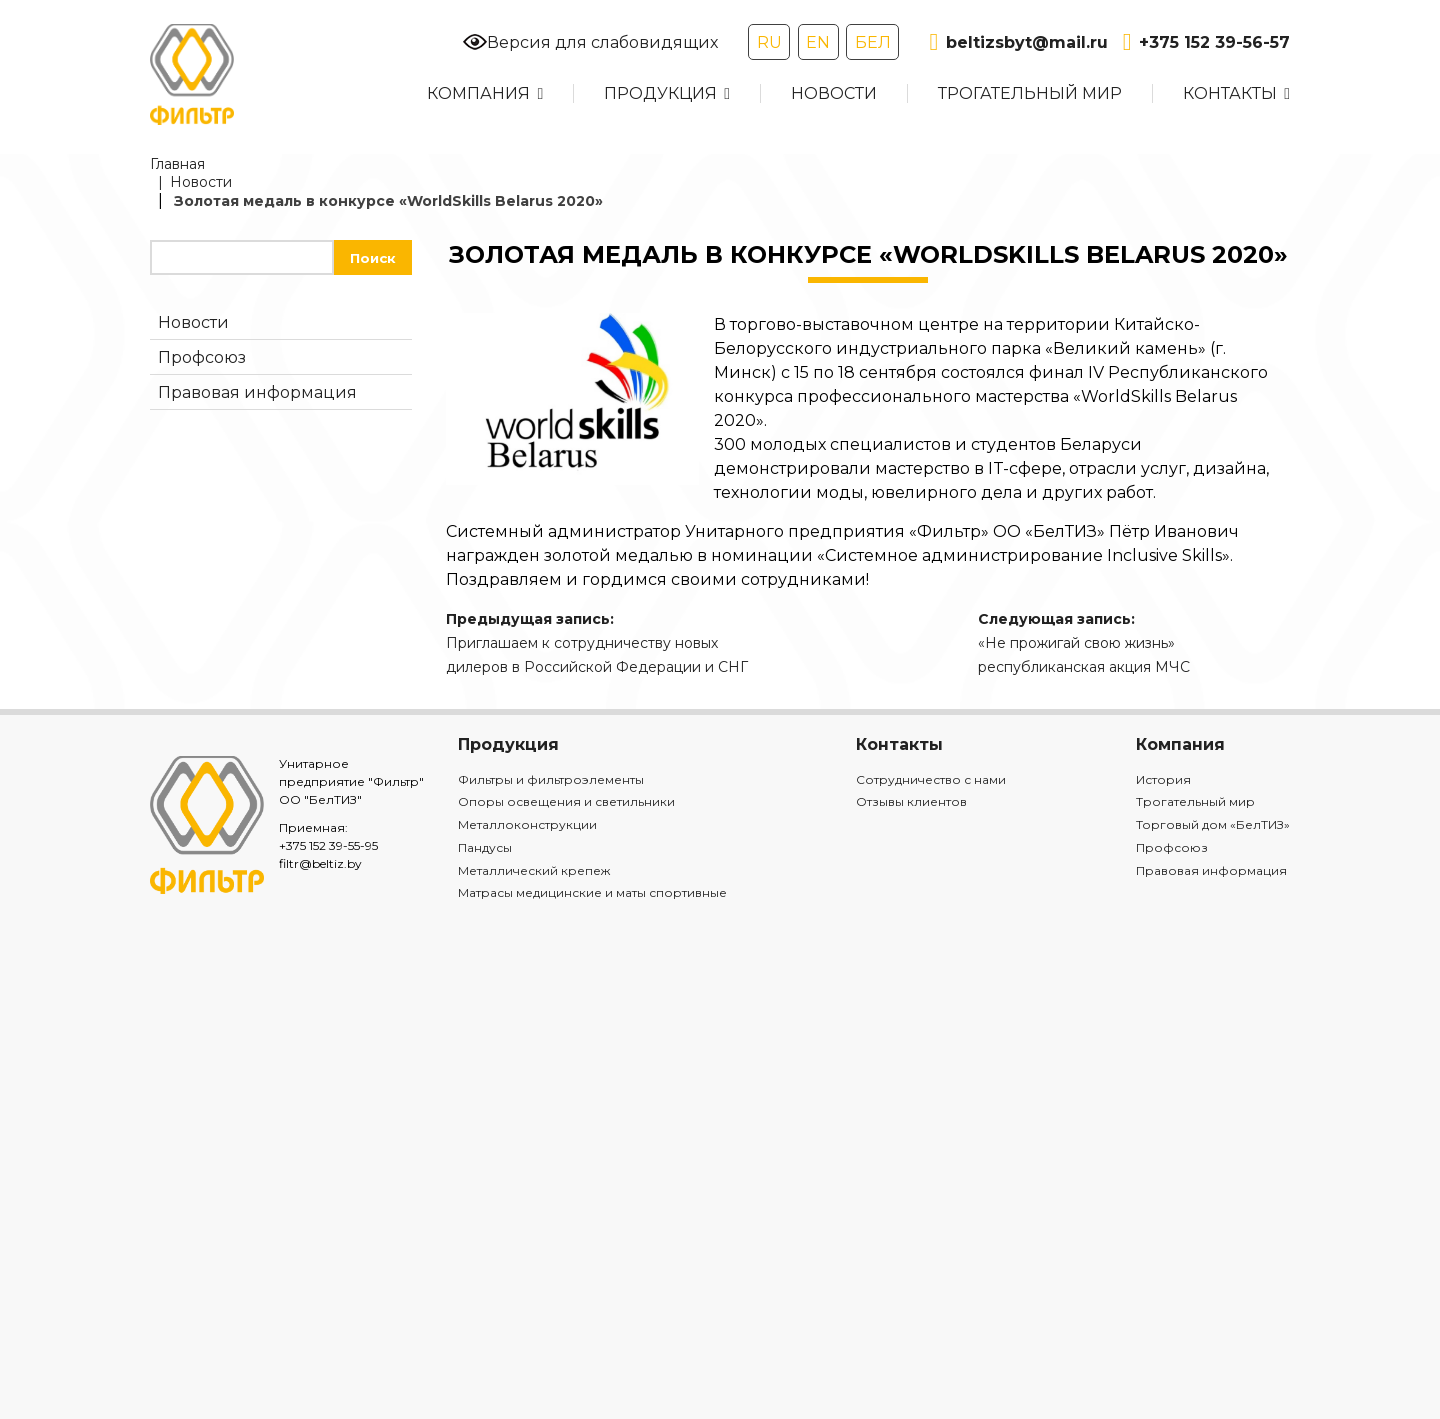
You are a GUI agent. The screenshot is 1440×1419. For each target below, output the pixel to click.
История (1163, 779)
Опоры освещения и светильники (566, 801)
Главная (177, 164)
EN (818, 42)
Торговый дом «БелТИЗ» (1213, 824)
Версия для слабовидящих (590, 42)
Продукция (660, 93)
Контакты (1230, 93)
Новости (834, 93)
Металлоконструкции (527, 824)
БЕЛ (873, 42)
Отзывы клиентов (911, 801)
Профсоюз (202, 357)
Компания (478, 93)
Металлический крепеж (534, 870)
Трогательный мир (1030, 93)
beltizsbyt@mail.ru (1018, 42)
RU (769, 42)
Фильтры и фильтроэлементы (551, 779)
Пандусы (485, 847)
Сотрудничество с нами (931, 779)
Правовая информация (257, 392)
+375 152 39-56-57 (1206, 42)
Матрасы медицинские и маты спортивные (592, 892)
